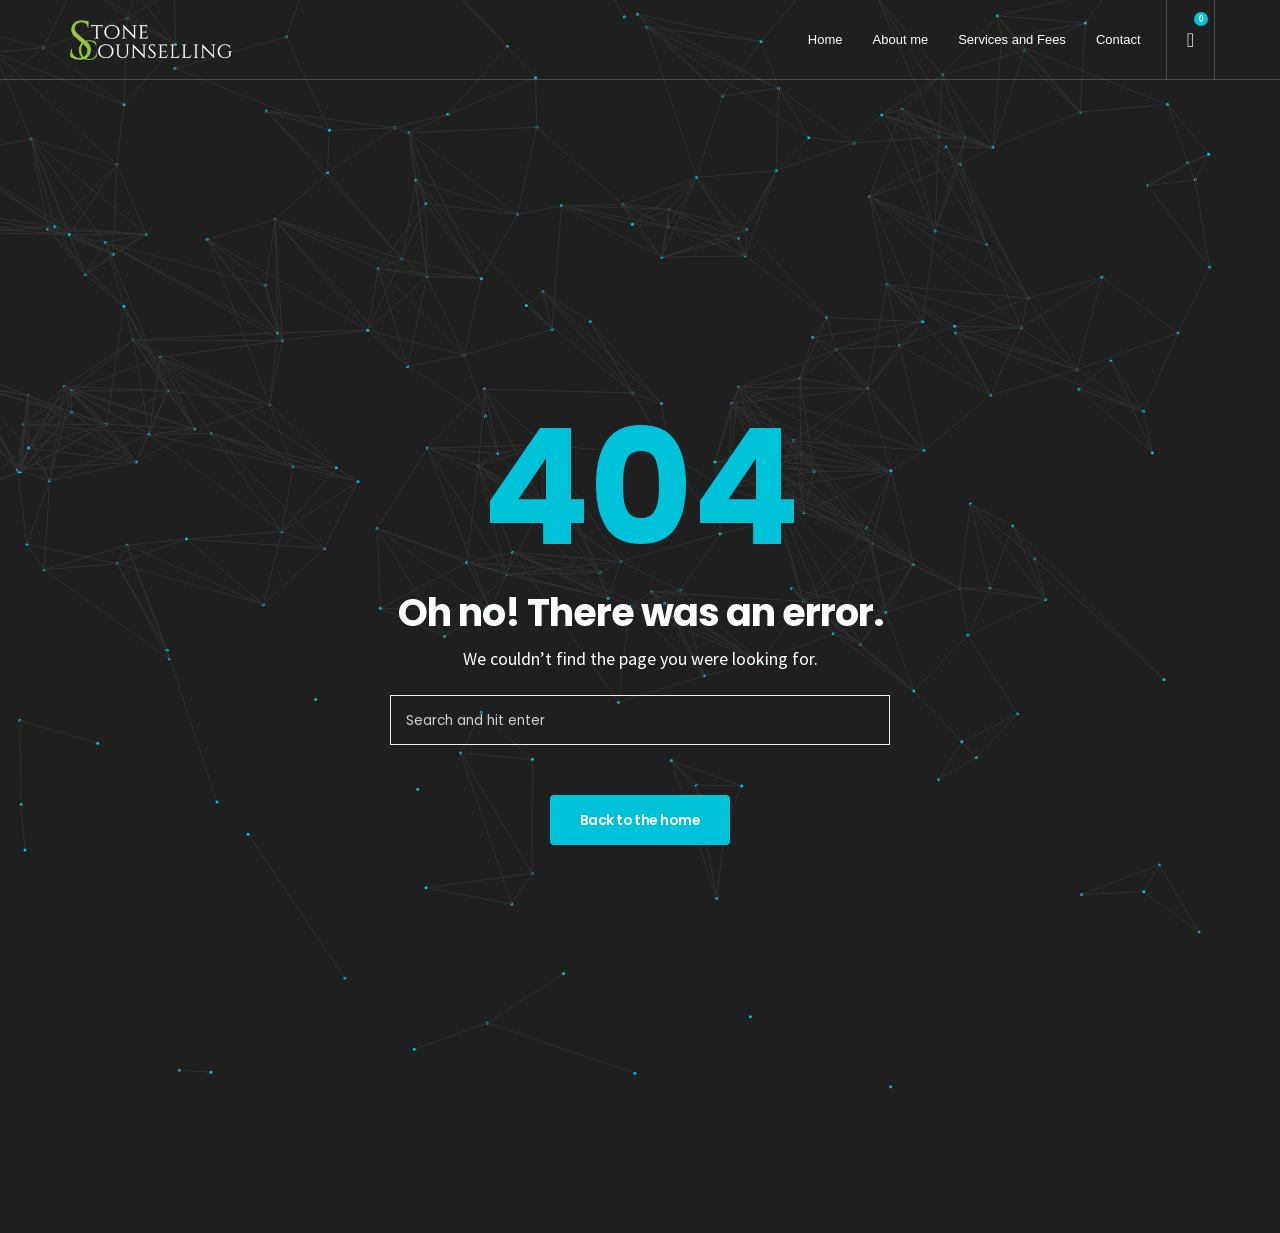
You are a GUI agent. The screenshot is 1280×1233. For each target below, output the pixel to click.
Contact (1118, 39)
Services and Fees (1012, 39)
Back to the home (640, 820)
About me (901, 39)
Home (825, 39)
